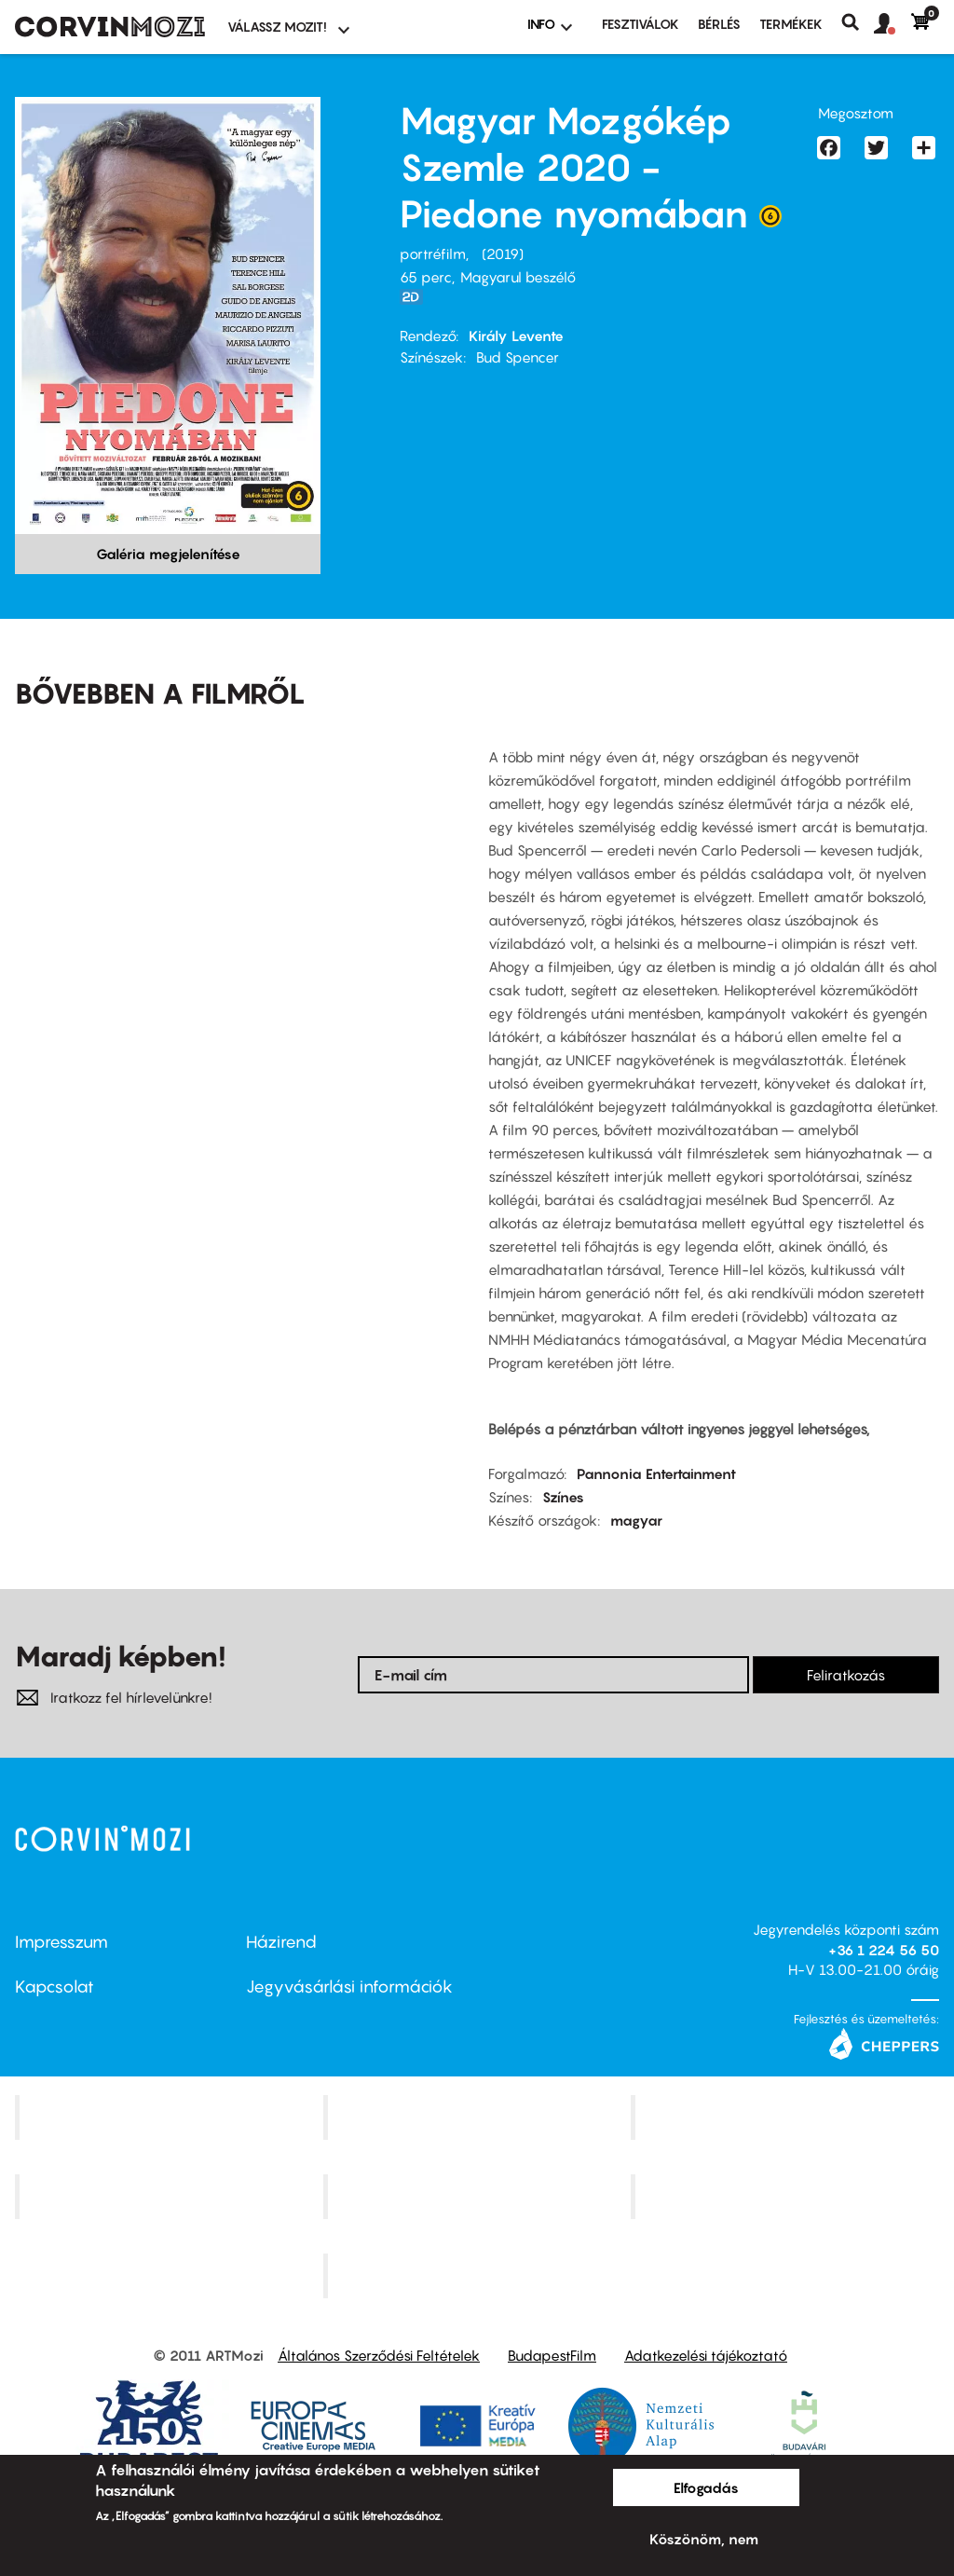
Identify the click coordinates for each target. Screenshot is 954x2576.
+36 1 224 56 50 (883, 1949)
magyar (636, 1520)
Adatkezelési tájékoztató (705, 2355)
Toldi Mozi (479, 2275)
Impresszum (61, 1942)
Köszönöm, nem (703, 2538)
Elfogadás (706, 2487)
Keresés (857, 22)
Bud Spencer (517, 357)
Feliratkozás (846, 1674)
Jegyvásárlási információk (349, 1986)
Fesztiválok (640, 24)
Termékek (791, 24)
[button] (892, 24)
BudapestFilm (552, 2355)
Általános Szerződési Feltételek (379, 2355)
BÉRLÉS (719, 24)
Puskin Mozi (171, 2196)
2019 (502, 253)
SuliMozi (478, 2196)
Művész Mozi (787, 2117)
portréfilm (433, 253)
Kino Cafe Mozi (478, 2117)
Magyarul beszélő (518, 276)
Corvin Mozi (171, 2117)
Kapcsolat (54, 1986)
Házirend (281, 1942)
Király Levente (516, 335)
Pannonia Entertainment (656, 1473)
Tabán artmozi (787, 2196)
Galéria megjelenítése (168, 553)
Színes (563, 1496)
